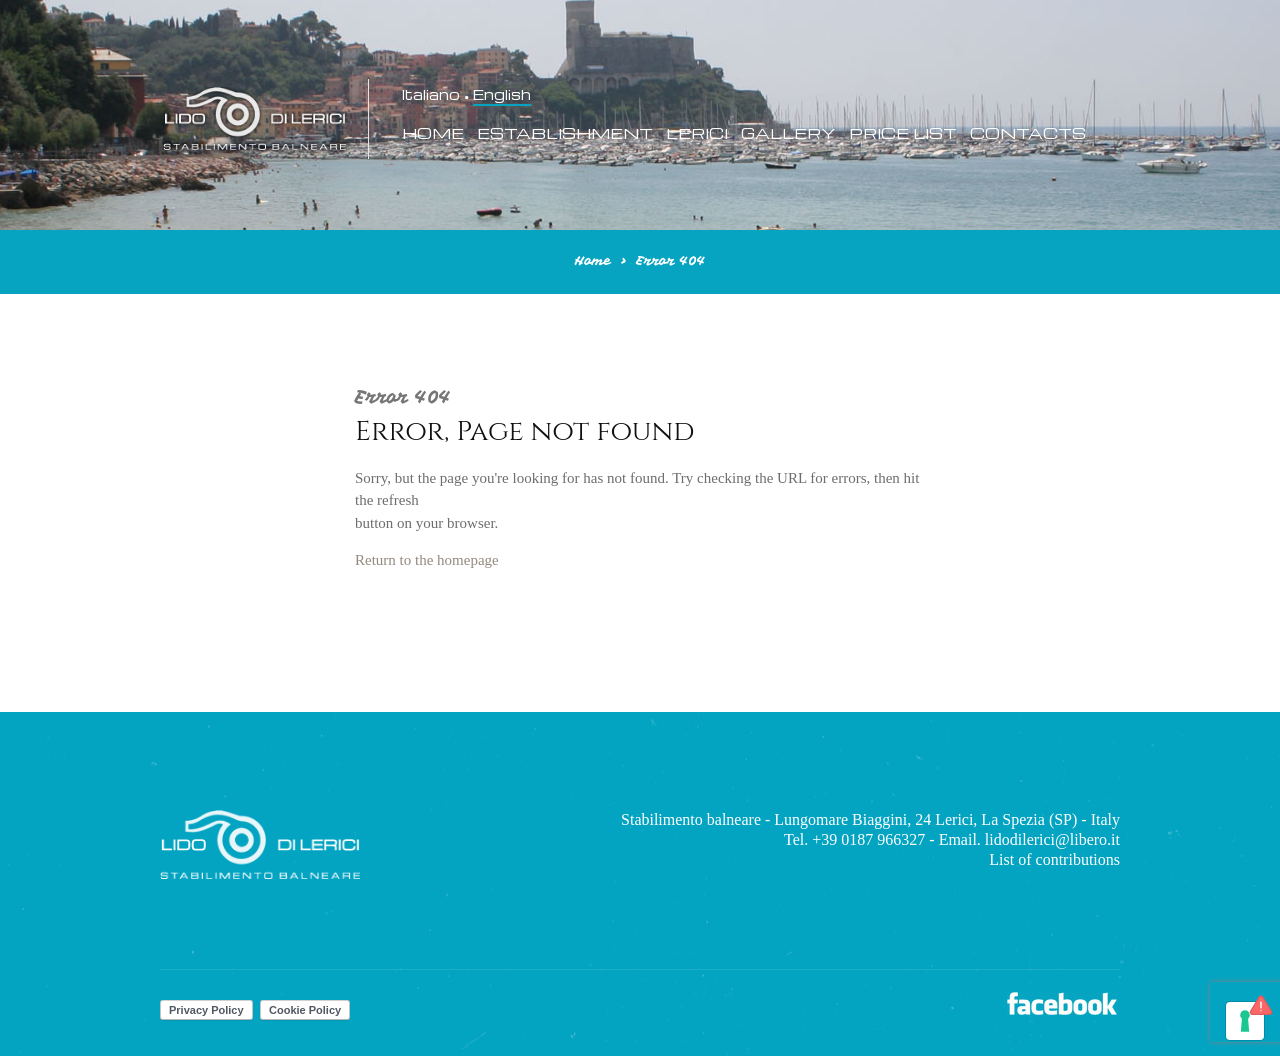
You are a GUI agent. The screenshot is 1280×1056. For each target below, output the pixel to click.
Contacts (1028, 133)
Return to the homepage (427, 560)
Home (433, 133)
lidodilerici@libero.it (1052, 839)
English (502, 95)
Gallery (788, 133)
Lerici (697, 133)
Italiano (431, 95)
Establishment (565, 133)
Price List (903, 133)
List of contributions (1054, 859)
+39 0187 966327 (868, 839)
